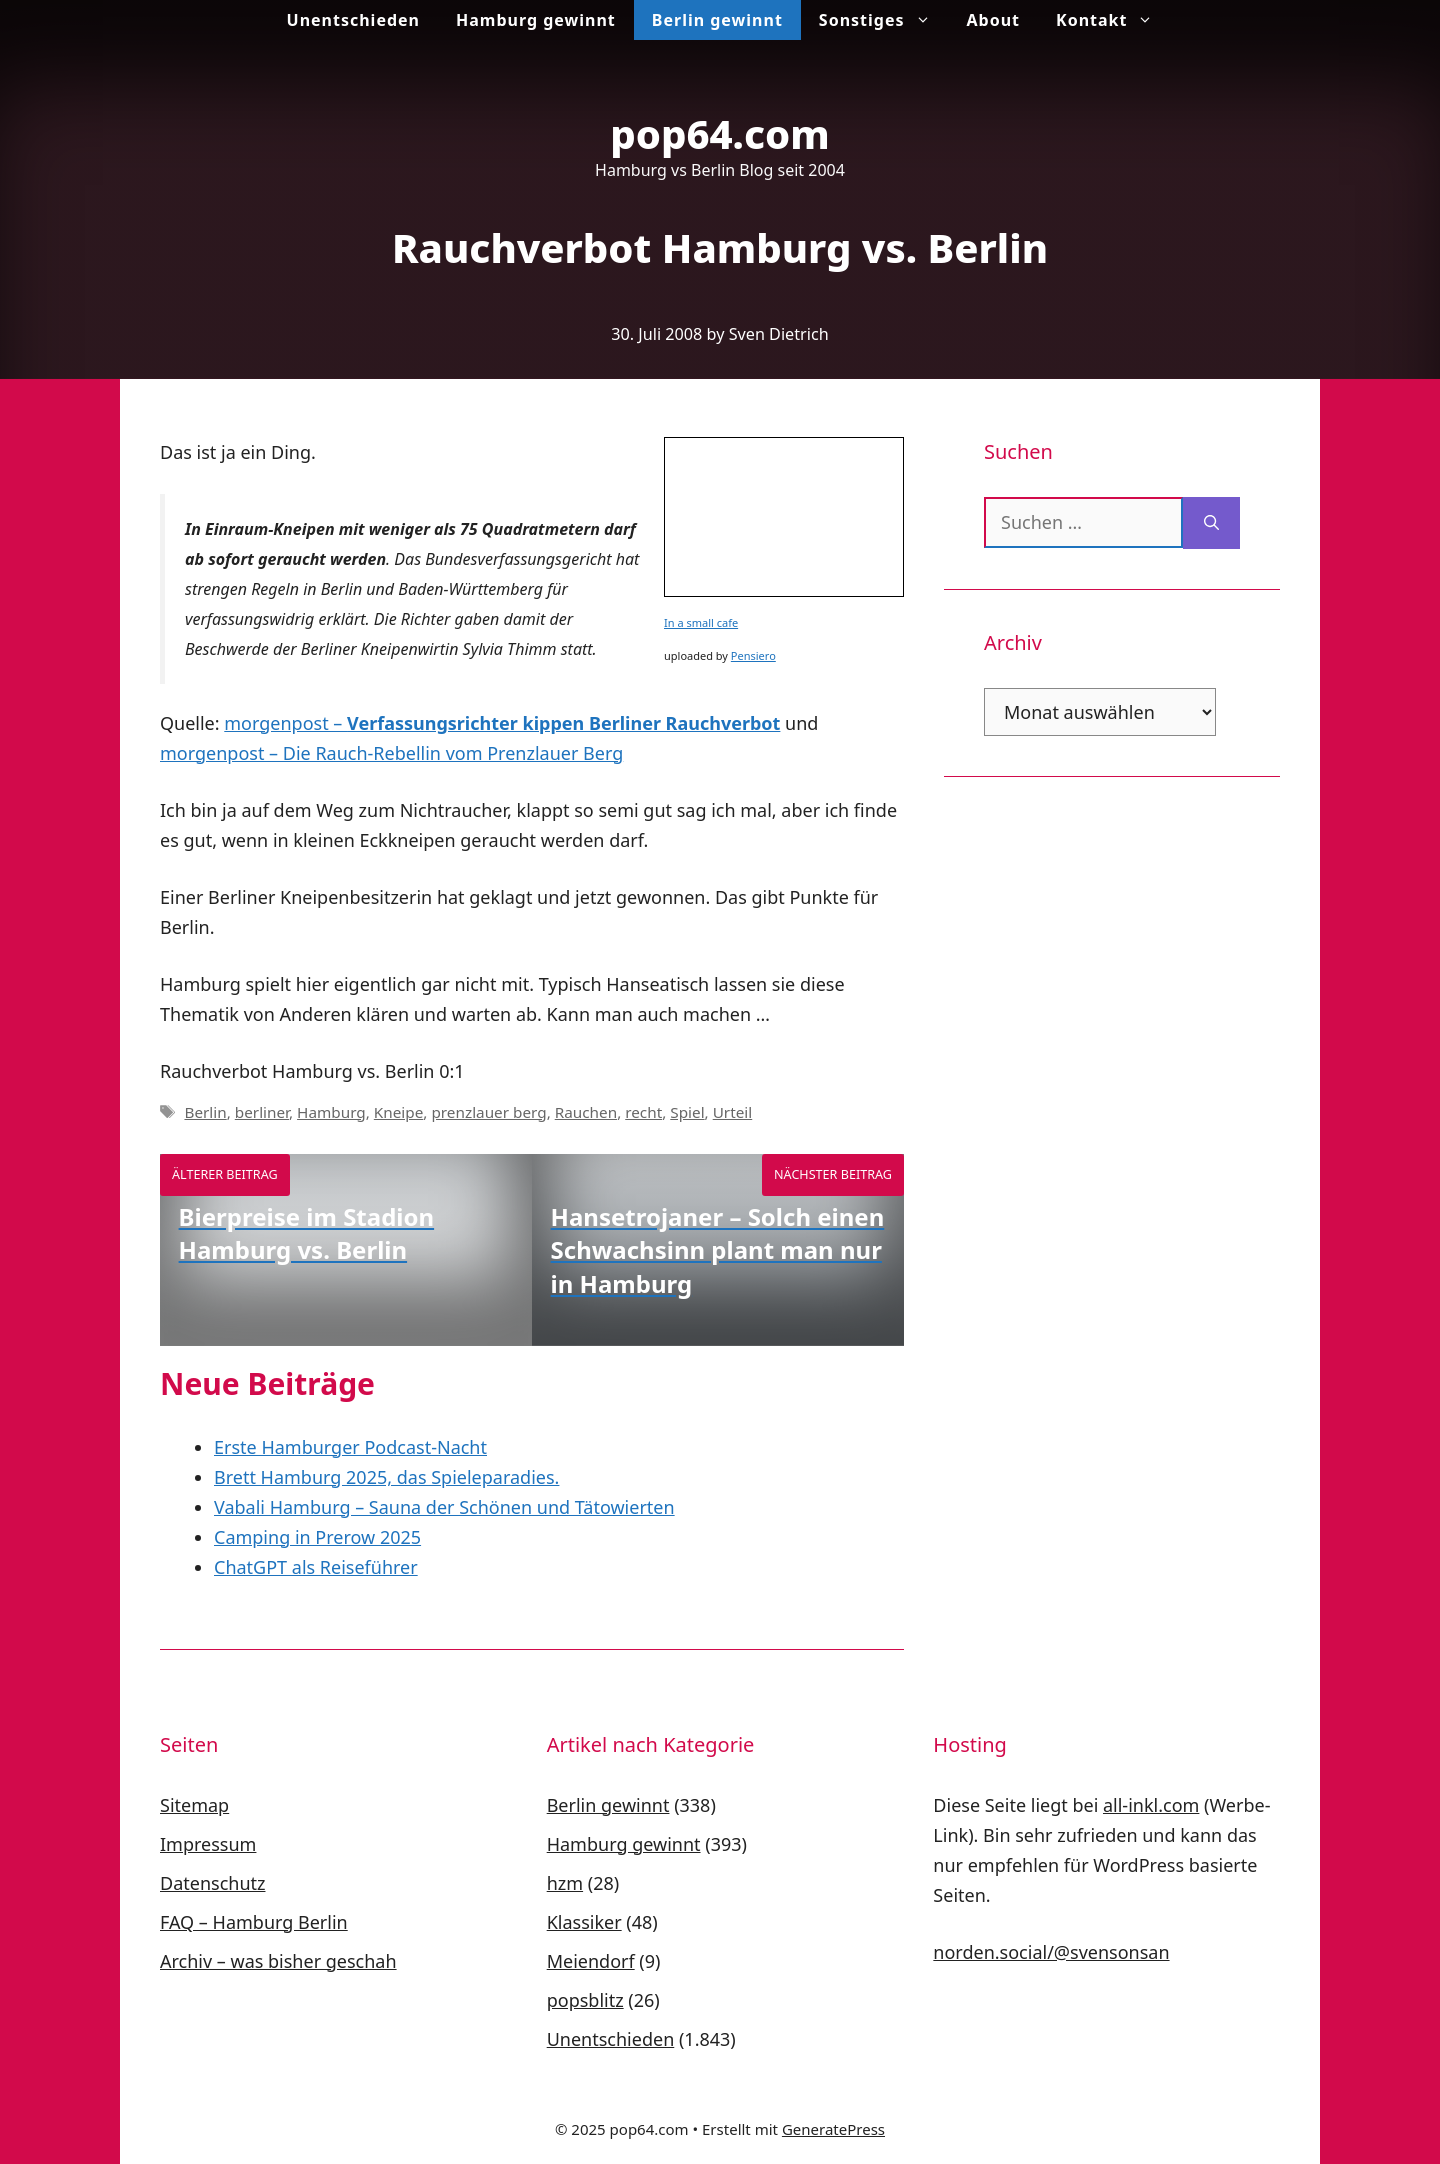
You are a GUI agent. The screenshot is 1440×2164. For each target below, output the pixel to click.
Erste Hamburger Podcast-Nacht (350, 1447)
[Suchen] (1211, 523)
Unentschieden (353, 20)
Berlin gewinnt (717, 20)
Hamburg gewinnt (536, 20)
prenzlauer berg (488, 1112)
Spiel (687, 1112)
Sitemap (194, 1805)
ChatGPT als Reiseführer (316, 1567)
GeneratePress (833, 2129)
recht (643, 1112)
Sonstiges (884, 20)
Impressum (208, 1844)
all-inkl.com (1151, 1805)
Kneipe (399, 1112)
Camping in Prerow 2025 (317, 1537)
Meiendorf (591, 1961)
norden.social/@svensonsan (1051, 1952)
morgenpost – (502, 723)
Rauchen (586, 1112)
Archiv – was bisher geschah (278, 1961)
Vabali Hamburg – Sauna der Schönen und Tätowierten (444, 1507)
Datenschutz (212, 1883)
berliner (262, 1112)
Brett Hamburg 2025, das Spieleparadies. (386, 1477)
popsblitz (585, 2000)
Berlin (205, 1112)
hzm (565, 1883)
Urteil (733, 1112)
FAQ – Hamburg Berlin (254, 1922)
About (994, 20)
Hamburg (331, 1112)
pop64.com (720, 133)
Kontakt (1113, 20)
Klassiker (584, 1922)
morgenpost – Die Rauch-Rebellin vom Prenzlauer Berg (391, 753)
